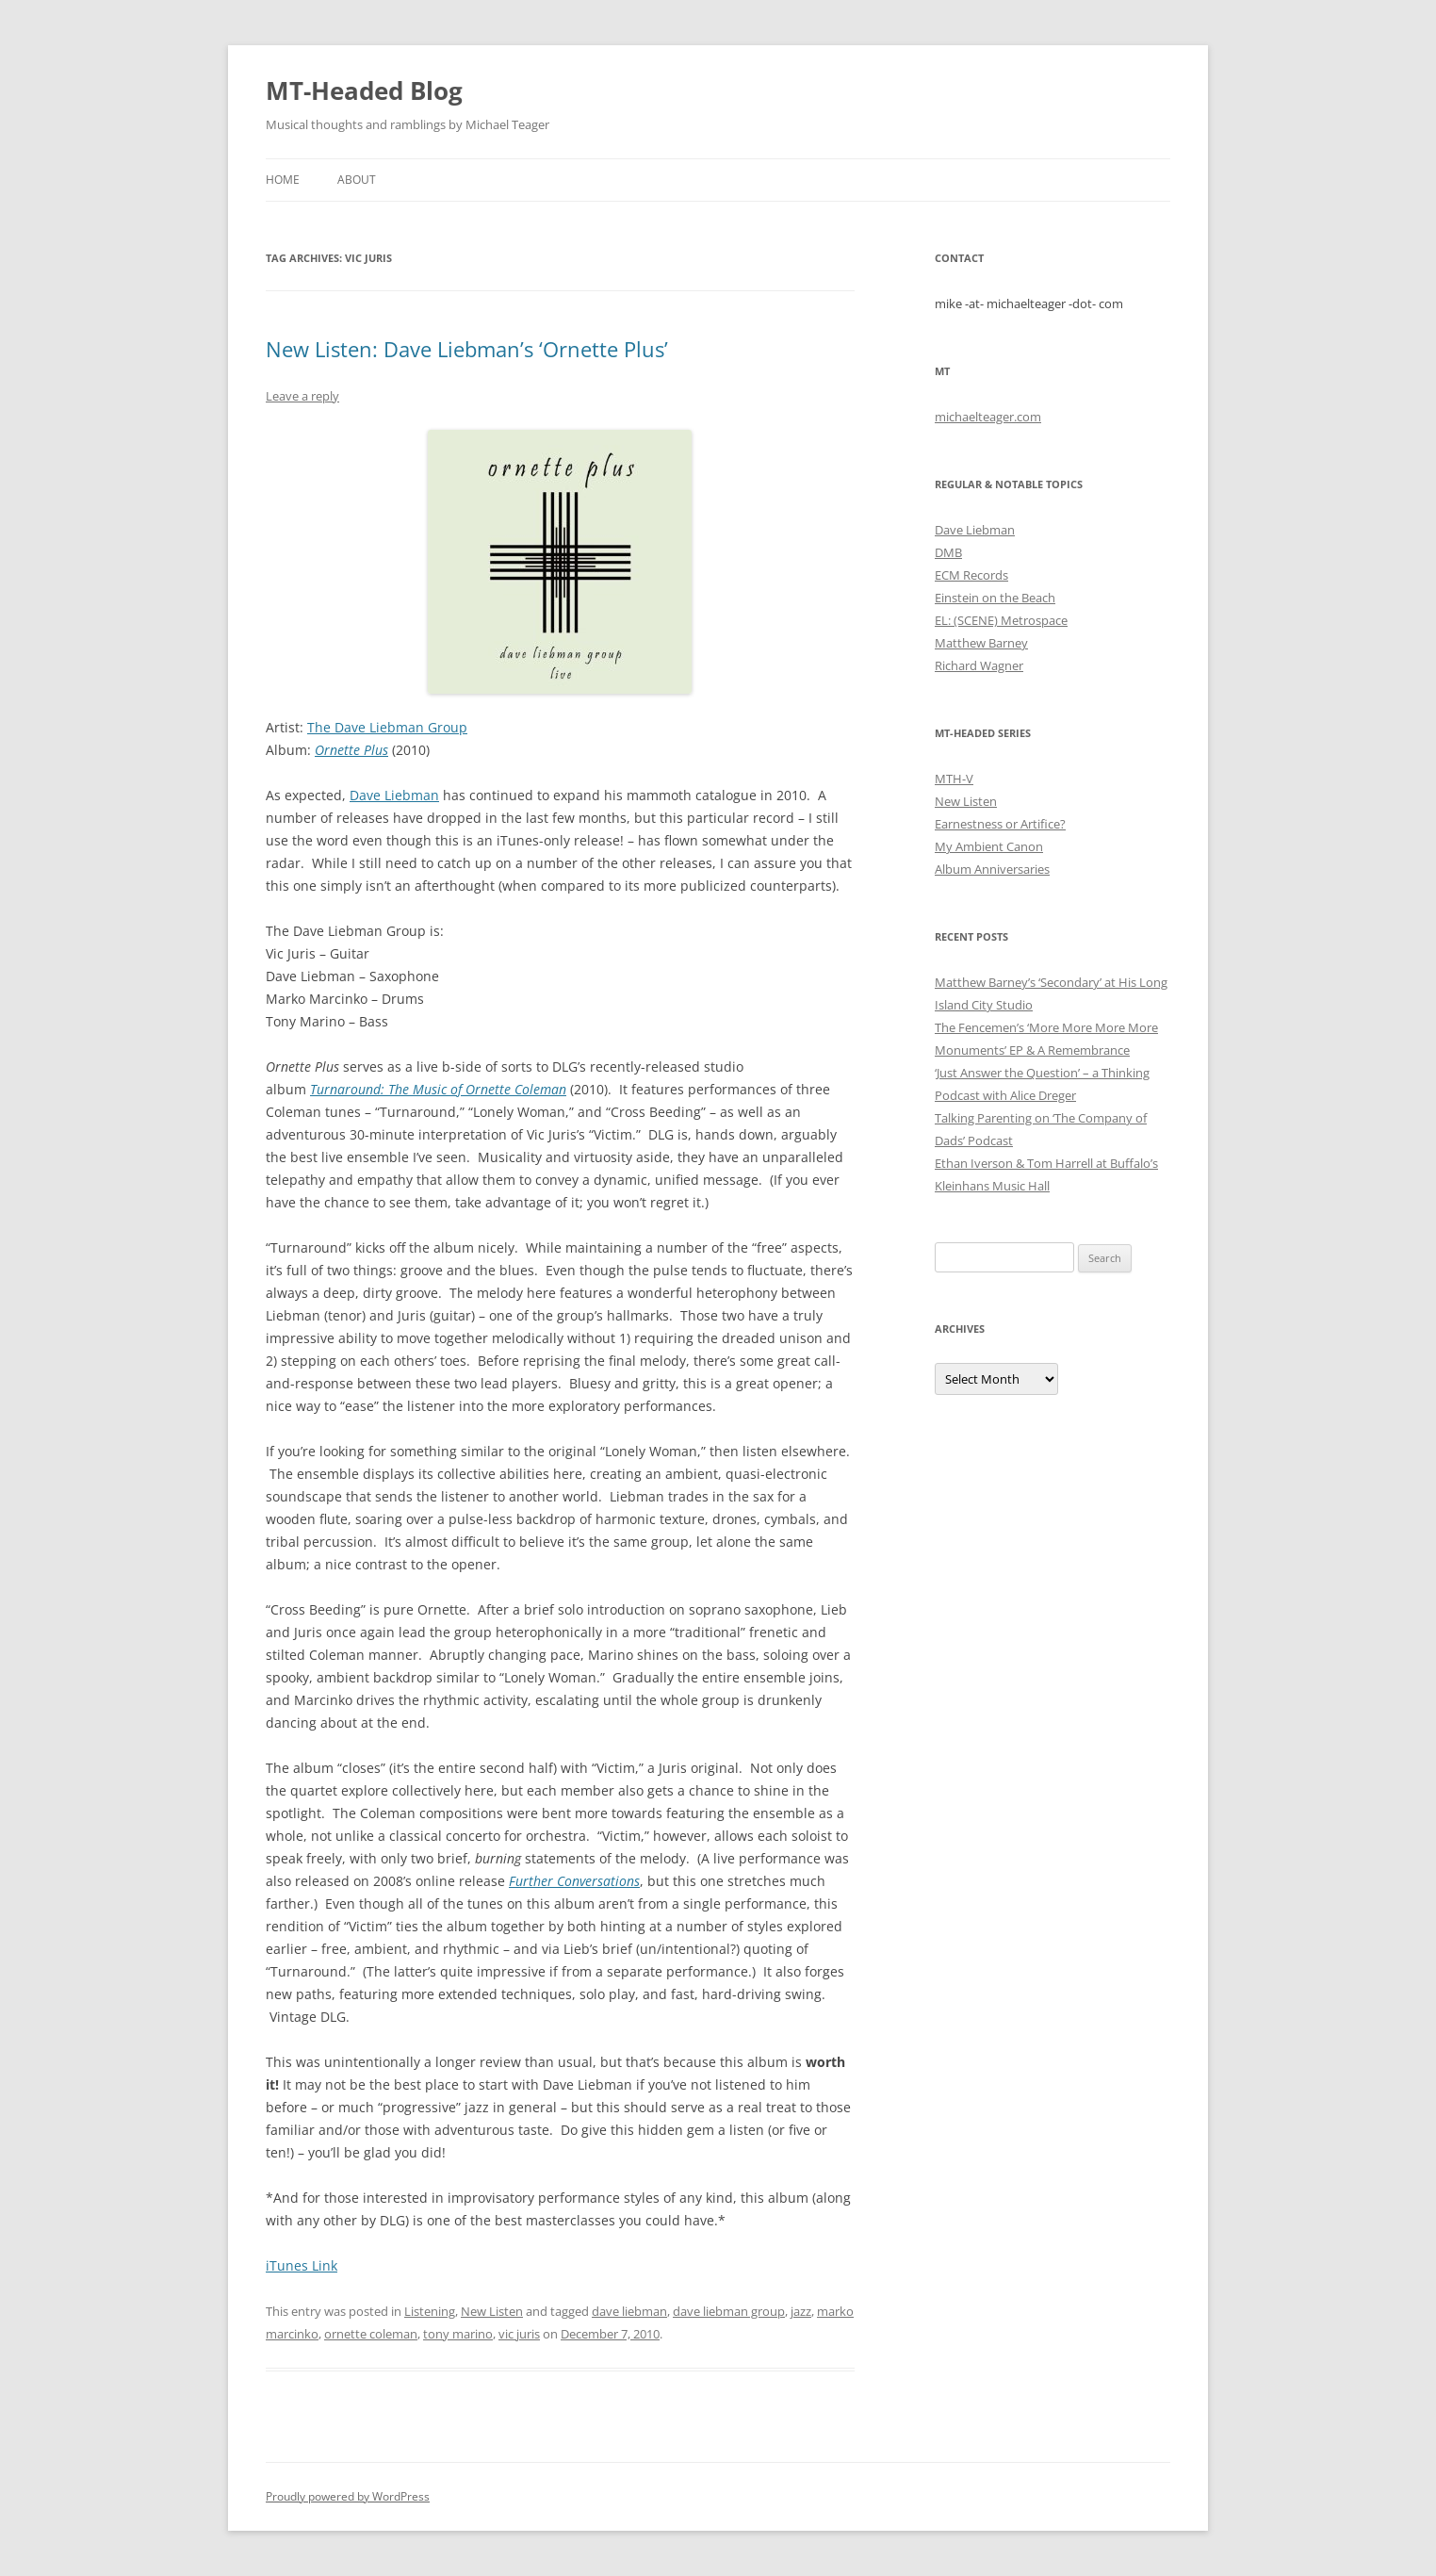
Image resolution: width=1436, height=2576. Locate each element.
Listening (429, 2311)
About (356, 180)
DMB (948, 552)
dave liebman (629, 2311)
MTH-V (954, 778)
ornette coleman (370, 2333)
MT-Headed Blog (364, 90)
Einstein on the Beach (995, 597)
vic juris (519, 2333)
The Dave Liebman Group (387, 727)
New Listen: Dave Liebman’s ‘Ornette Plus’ (467, 349)
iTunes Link (301, 2265)
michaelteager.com (988, 416)
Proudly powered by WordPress (348, 2496)
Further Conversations (574, 1881)
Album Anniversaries (992, 869)
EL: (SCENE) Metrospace (1001, 620)
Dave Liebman (394, 795)
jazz (801, 2311)
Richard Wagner (979, 665)
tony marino (458, 2333)
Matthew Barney (981, 642)
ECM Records (971, 574)
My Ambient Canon (989, 846)
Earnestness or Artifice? (1000, 823)
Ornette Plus (351, 750)
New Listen (492, 2311)
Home (283, 180)
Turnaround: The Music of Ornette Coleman (438, 1089)
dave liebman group (729, 2311)
